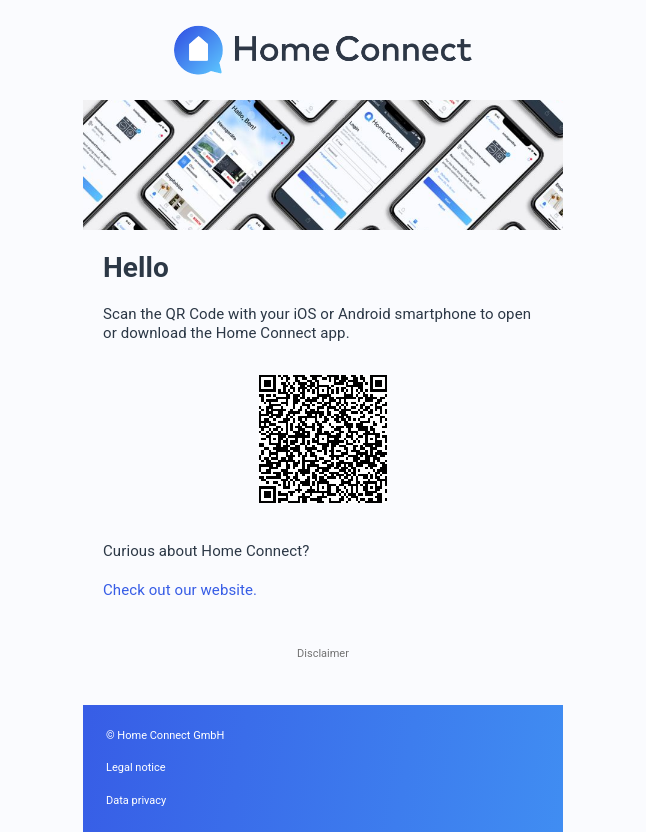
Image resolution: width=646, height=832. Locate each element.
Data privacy (136, 800)
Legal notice (136, 767)
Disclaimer (323, 653)
